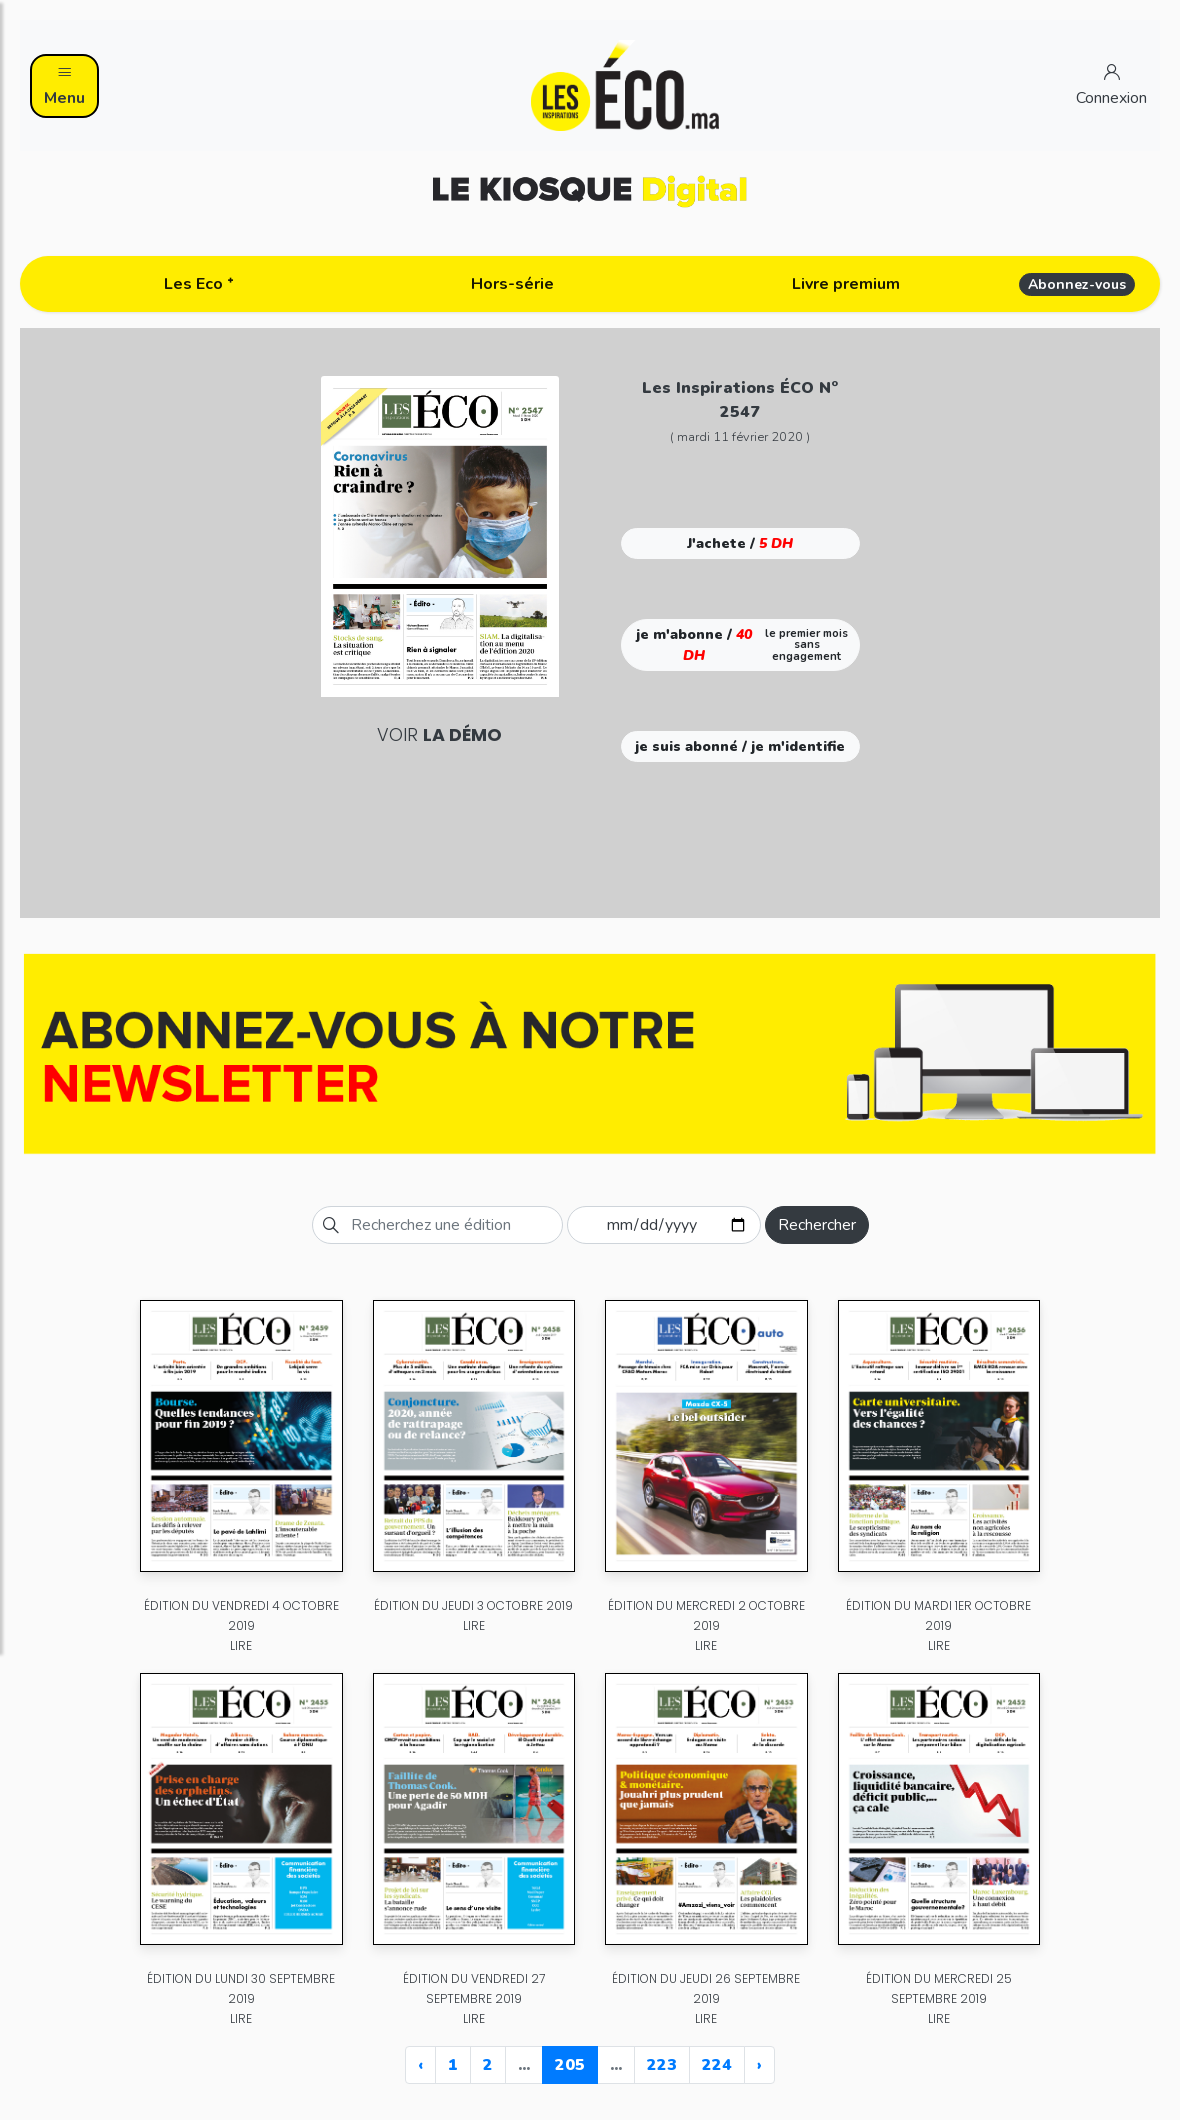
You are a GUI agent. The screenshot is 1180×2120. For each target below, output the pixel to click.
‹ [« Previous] (420, 2065)
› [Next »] (759, 2065)
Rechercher (817, 1225)
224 (717, 2065)
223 (662, 2065)
